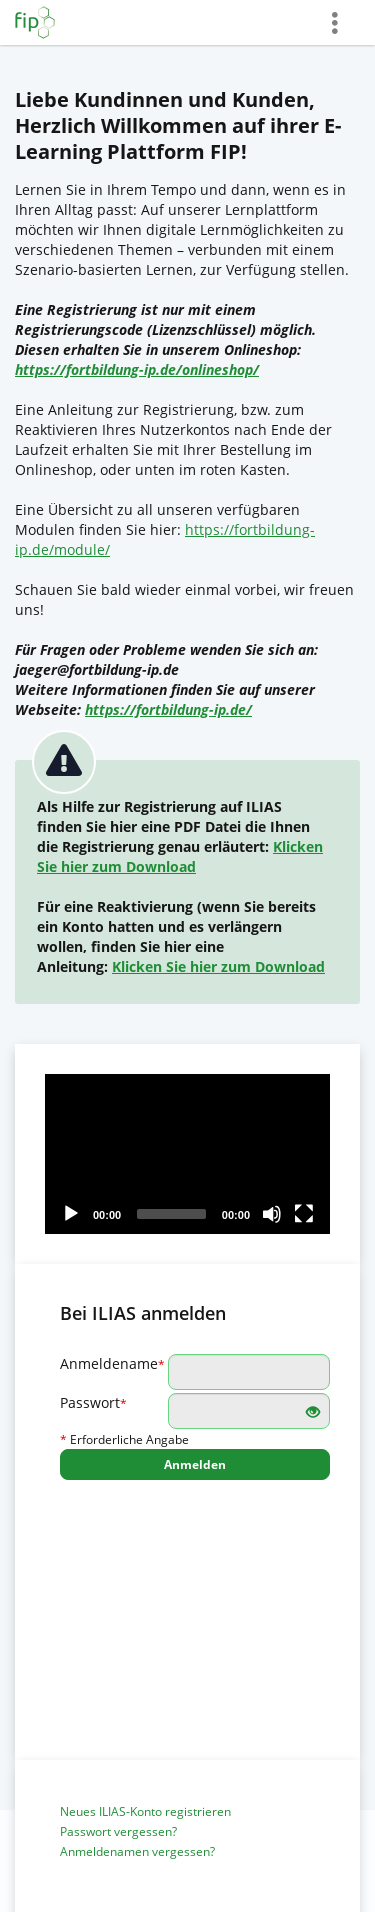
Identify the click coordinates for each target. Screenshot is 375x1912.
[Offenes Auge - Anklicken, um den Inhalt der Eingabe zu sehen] (313, 1412)
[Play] (71, 1214)
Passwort (93, 1402)
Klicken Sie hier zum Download (180, 856)
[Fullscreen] (304, 1214)
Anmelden (195, 1464)
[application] (187, 1154)
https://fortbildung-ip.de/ (168, 709)
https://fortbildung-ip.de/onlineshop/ (137, 369)
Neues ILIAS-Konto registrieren (145, 1811)
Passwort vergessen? (118, 1831)
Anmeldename (112, 1363)
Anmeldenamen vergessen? (137, 1851)
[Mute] (272, 1214)
